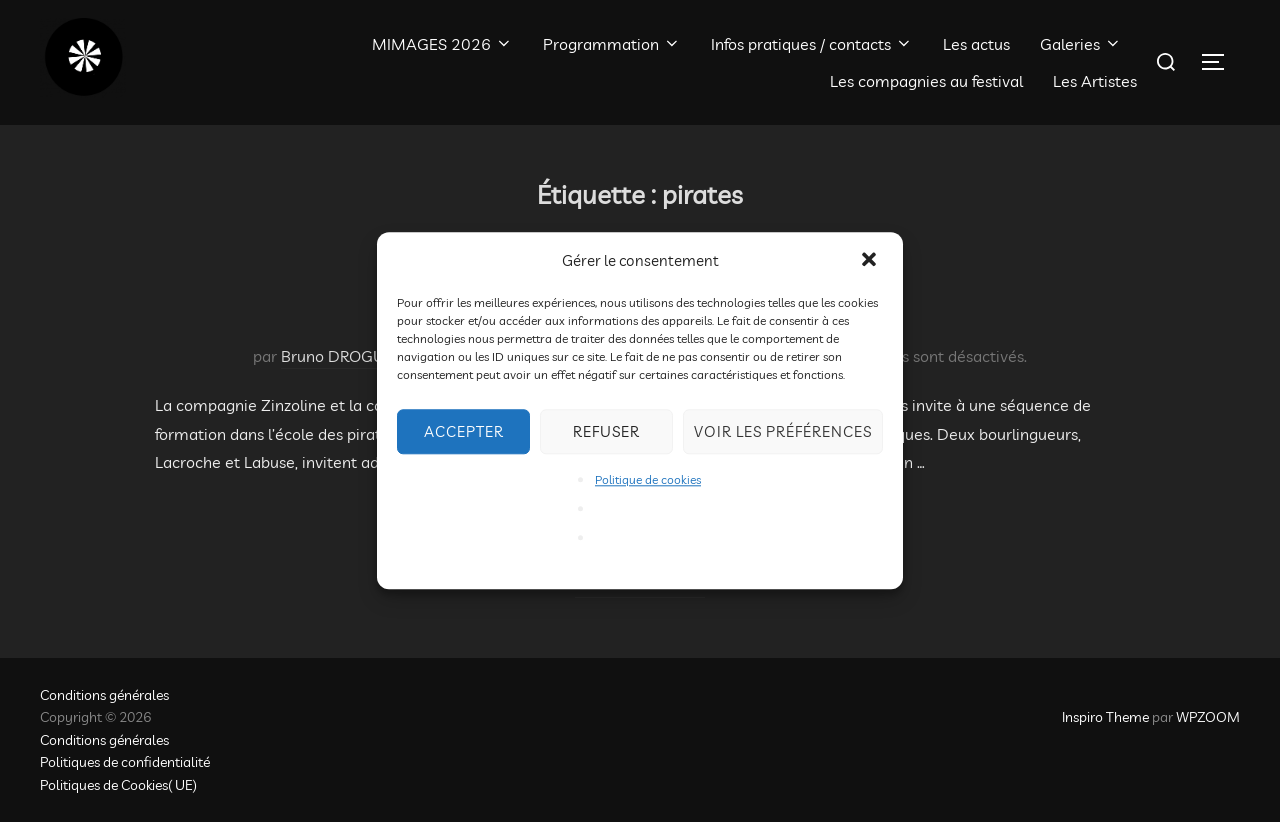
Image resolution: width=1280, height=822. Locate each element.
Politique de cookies (648, 479)
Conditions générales (104, 695)
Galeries (1081, 44)
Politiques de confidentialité (125, 762)
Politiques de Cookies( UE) (118, 785)
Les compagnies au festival (926, 81)
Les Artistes (1095, 81)
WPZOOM (1208, 717)
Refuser (606, 431)
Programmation (612, 44)
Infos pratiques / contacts (812, 44)
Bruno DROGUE (337, 356)
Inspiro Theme (1105, 717)
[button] (871, 261)
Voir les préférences (783, 431)
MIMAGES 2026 (442, 44)
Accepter (464, 431)
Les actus (976, 44)
